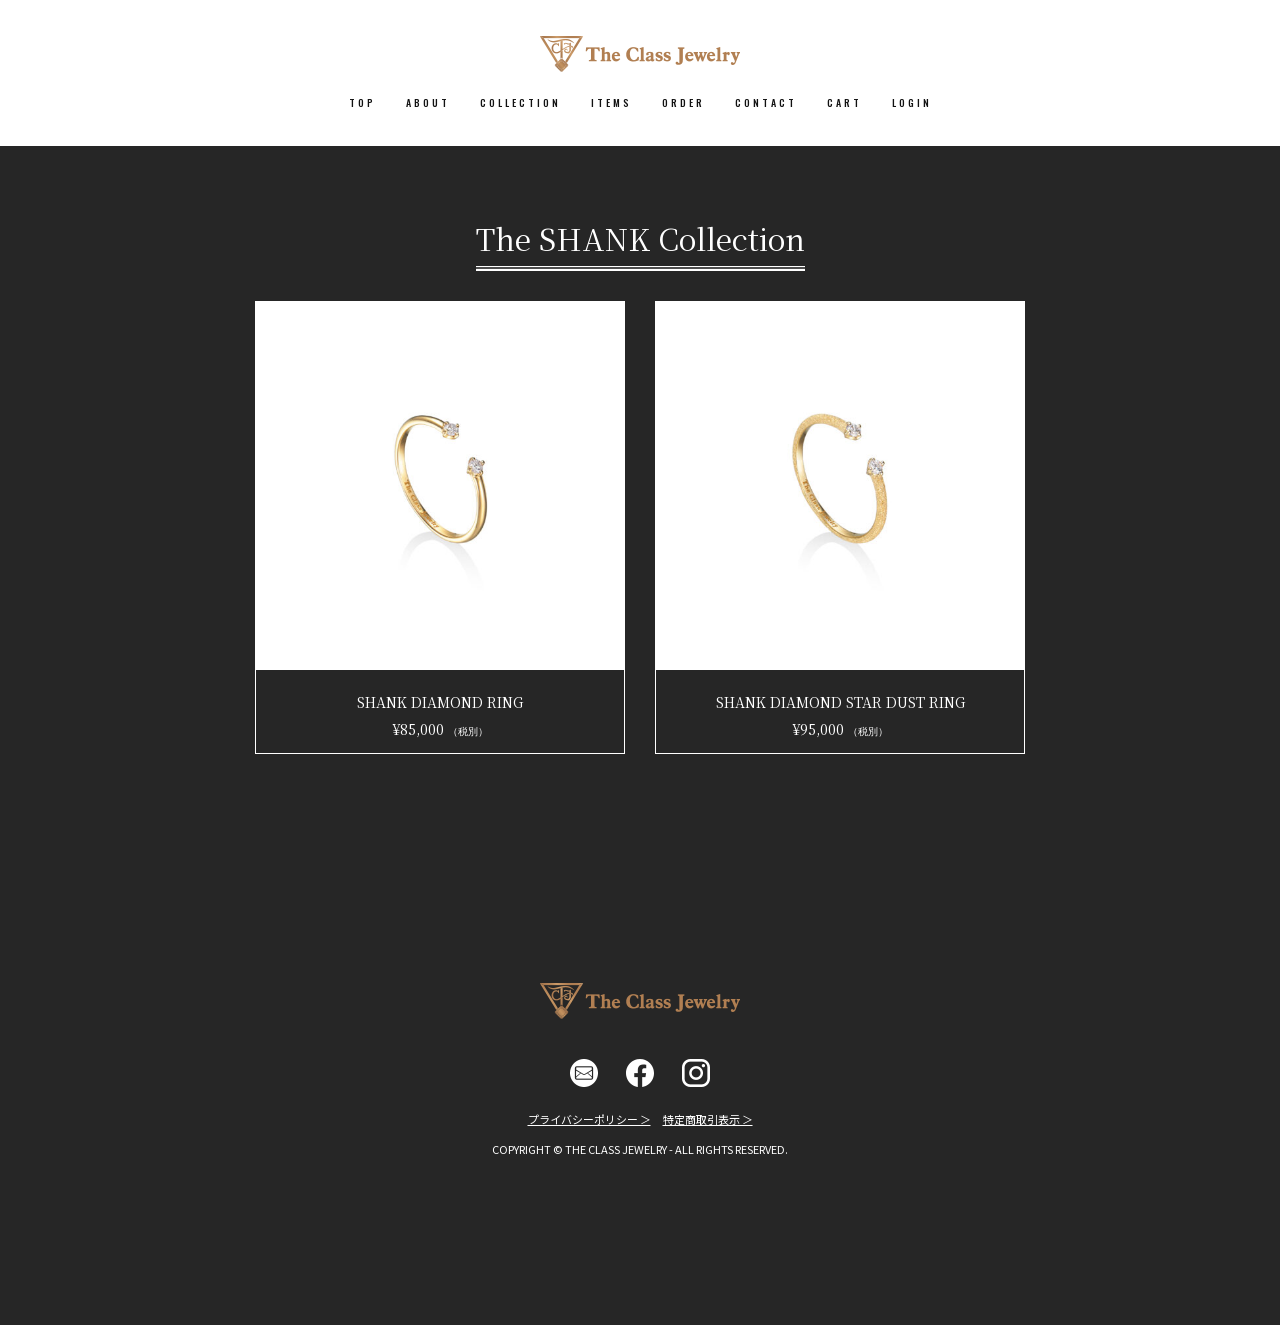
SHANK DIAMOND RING (440, 702)
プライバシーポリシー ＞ (589, 1119)
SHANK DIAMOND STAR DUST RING (840, 702)
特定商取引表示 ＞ (708, 1119)
